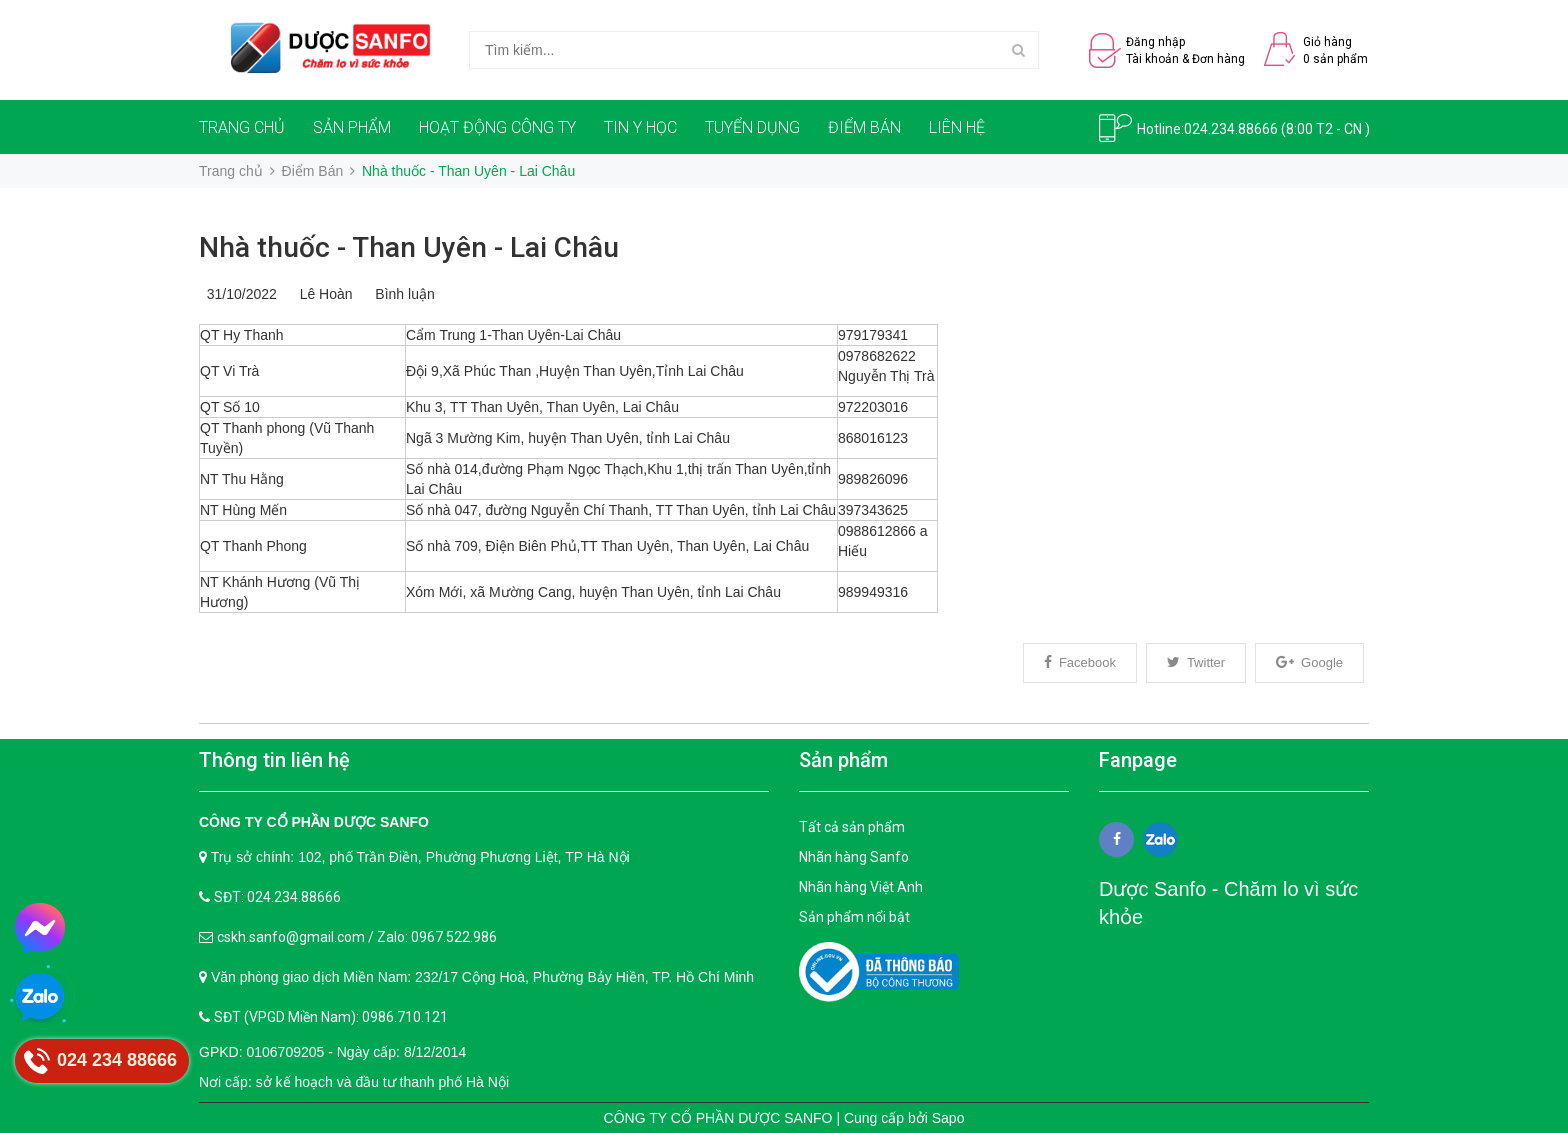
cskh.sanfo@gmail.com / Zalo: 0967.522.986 (357, 937)
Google (1309, 662)
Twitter (1196, 662)
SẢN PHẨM (352, 127)
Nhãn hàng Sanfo (854, 857)
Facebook (1080, 662)
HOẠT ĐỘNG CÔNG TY (497, 127)
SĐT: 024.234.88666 (277, 897)
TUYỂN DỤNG (752, 127)
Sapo (948, 1118)
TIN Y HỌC (640, 127)
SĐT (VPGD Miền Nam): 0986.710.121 (331, 1017)
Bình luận (401, 294)
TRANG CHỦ (242, 127)
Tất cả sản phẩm (852, 827)
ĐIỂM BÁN (864, 127)
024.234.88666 (1231, 129)
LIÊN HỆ (957, 127)
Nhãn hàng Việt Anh (861, 887)
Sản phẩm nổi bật (854, 917)
